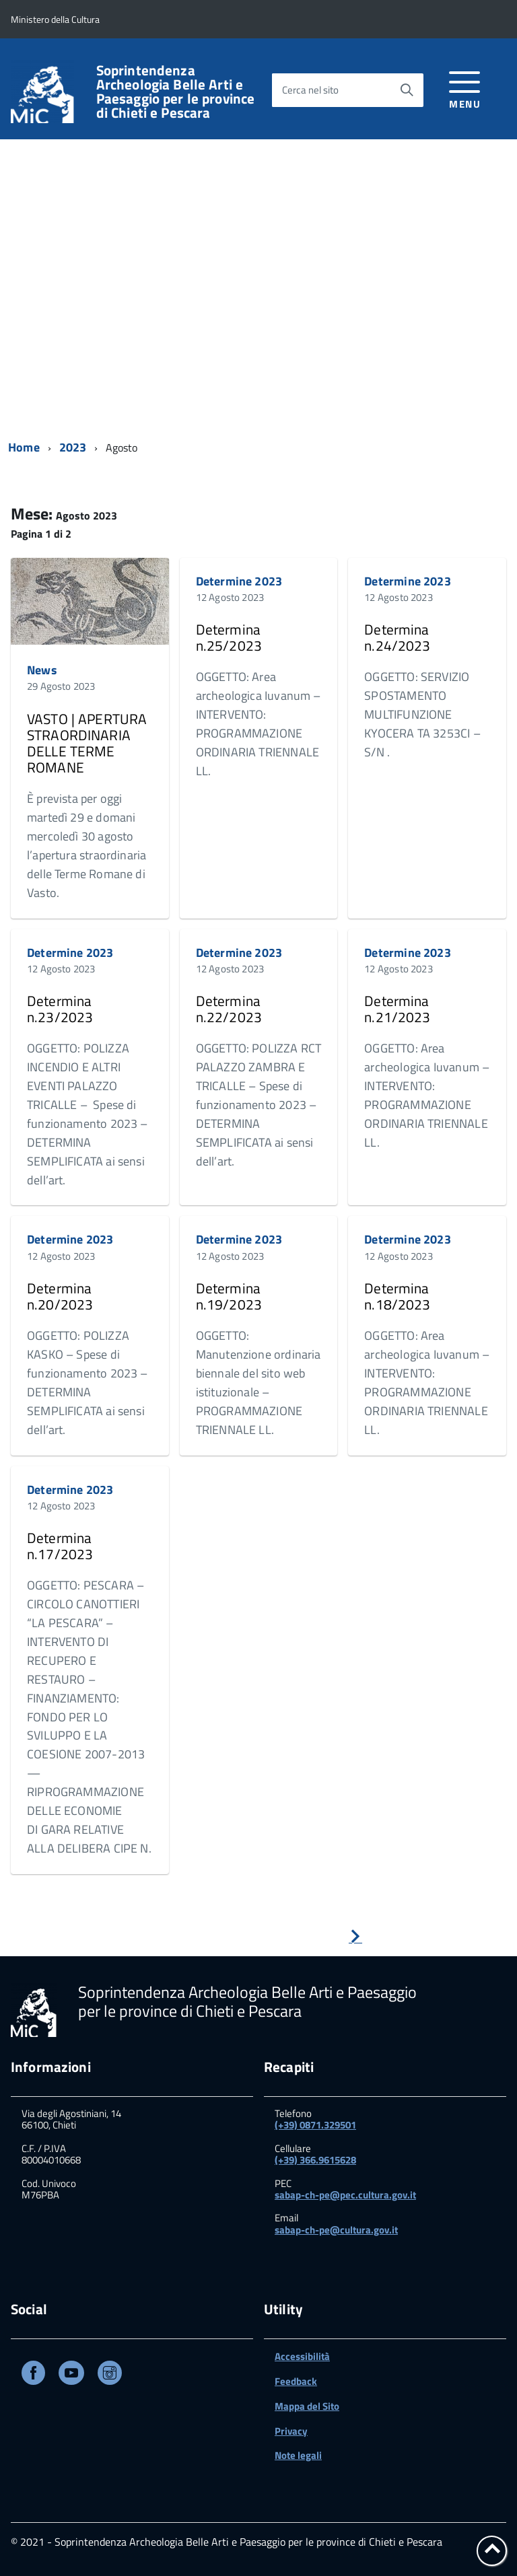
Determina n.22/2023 (229, 1009)
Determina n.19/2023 (229, 1296)
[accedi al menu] (465, 87)
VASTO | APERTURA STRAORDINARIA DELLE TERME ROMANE (87, 743)
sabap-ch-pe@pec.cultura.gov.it (345, 2195)
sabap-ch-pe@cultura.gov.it (336, 2230)
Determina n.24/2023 (397, 637)
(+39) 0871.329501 (315, 2125)
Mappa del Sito (307, 2406)
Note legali (298, 2455)
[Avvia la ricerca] (406, 90)
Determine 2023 (239, 581)
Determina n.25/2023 (229, 637)
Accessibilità (302, 2356)
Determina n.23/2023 (60, 1009)
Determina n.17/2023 (60, 1546)
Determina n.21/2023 (397, 1009)
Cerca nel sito (310, 90)
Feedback (296, 2381)
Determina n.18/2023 (397, 1296)
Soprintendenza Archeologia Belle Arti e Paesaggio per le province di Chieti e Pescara (175, 91)
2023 (73, 447)
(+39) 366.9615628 (315, 2160)
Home (24, 447)
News (42, 670)
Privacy (291, 2431)
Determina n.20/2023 (60, 1296)
